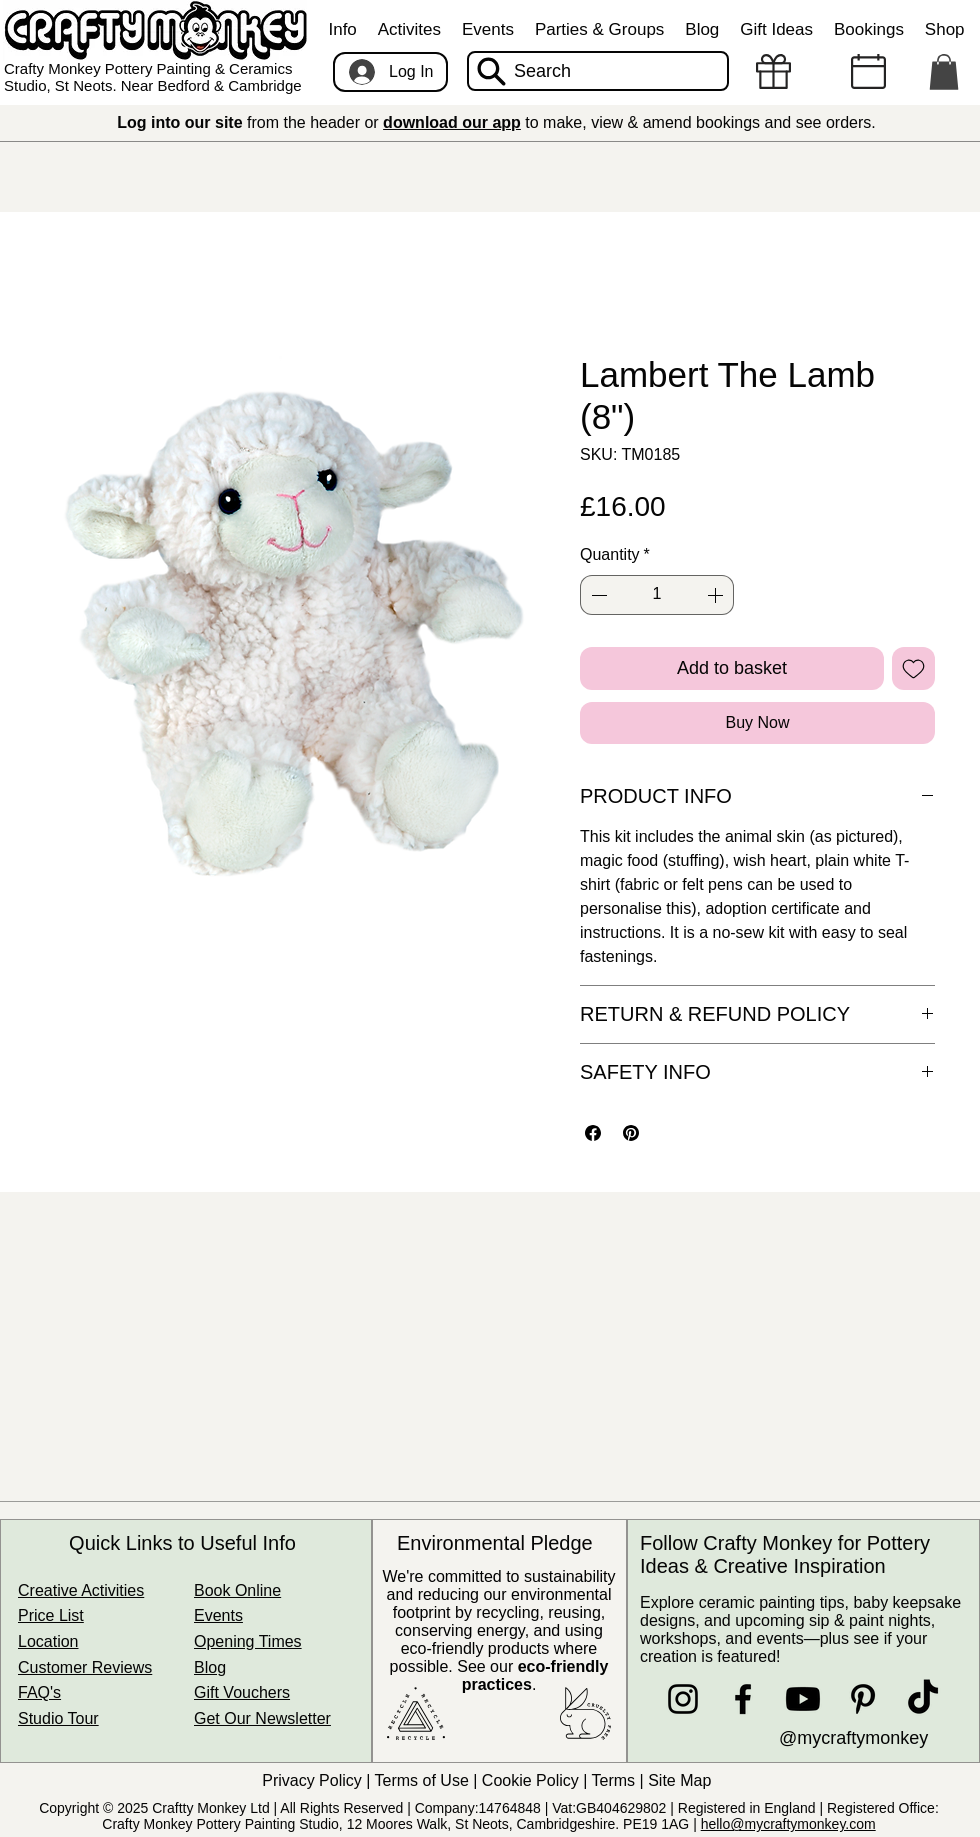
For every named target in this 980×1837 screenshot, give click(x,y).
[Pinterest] (863, 1699)
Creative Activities (81, 1590)
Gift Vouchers (242, 1692)
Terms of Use (422, 1780)
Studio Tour (58, 1718)
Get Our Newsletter (262, 1718)
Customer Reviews (85, 1667)
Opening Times (248, 1641)
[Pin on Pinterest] (631, 1133)
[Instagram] (683, 1699)
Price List (51, 1615)
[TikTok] (923, 1699)
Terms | (620, 1780)
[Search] (598, 71)
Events (218, 1615)
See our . (532, 1675)
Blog (210, 1667)
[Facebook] (743, 1699)
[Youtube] (803, 1699)
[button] (342, 30)
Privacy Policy (312, 1780)
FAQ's (39, 1692)
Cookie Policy (530, 1780)
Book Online (237, 1590)
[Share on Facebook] (593, 1133)
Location (48, 1641)
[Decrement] (597, 595)
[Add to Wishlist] (913, 668)
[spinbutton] (657, 595)
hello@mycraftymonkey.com (788, 1824)
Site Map (682, 1780)
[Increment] (717, 595)
